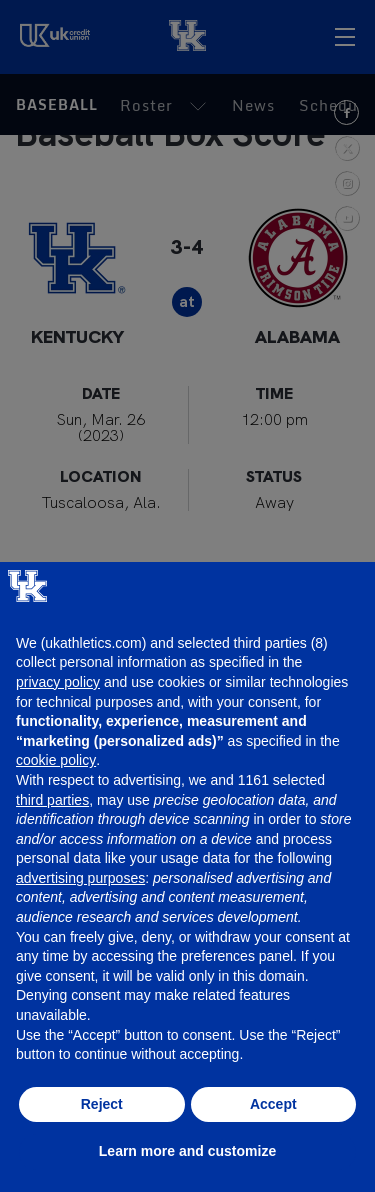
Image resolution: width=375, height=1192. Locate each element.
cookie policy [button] (56, 760)
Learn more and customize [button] (187, 1151)
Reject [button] (102, 1104)
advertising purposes (80, 878)
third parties (52, 800)
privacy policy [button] (58, 682)
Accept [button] (273, 1104)
